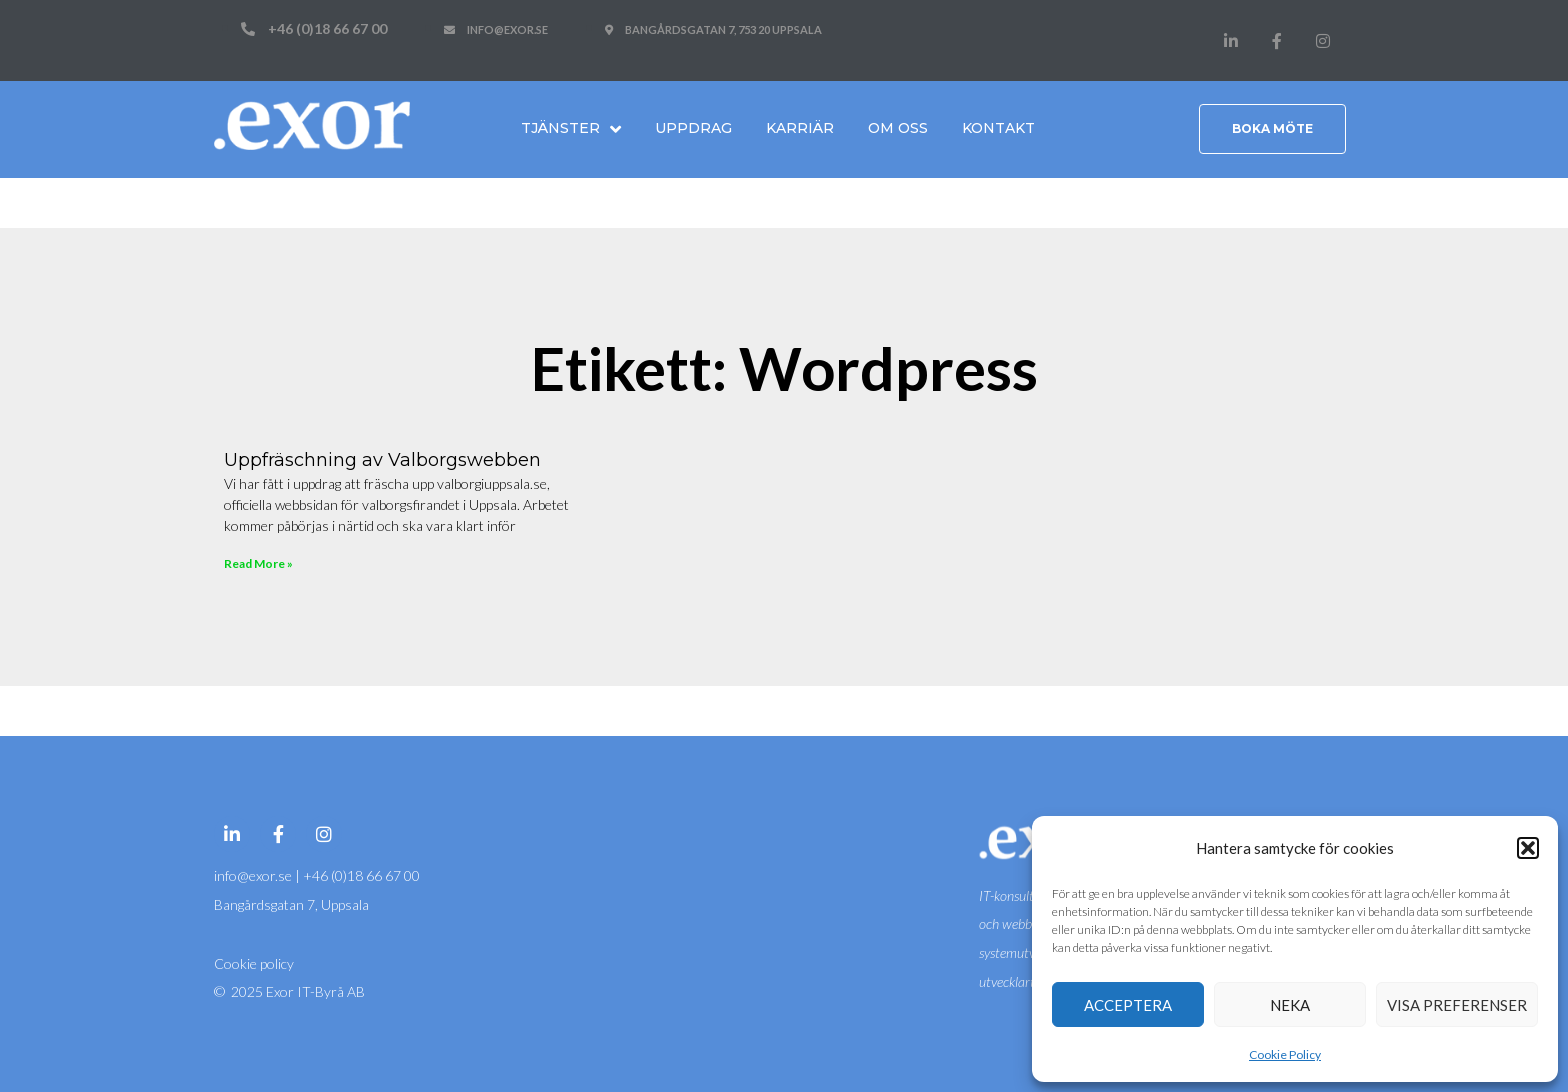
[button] (1528, 848)
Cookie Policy (1285, 1054)
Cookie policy (254, 963)
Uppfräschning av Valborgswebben (382, 460)
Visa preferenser (1457, 1005)
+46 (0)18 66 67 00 (361, 875)
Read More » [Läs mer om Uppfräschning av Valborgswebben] (258, 563)
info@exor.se (254, 875)
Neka (1290, 1005)
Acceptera (1128, 1005)
